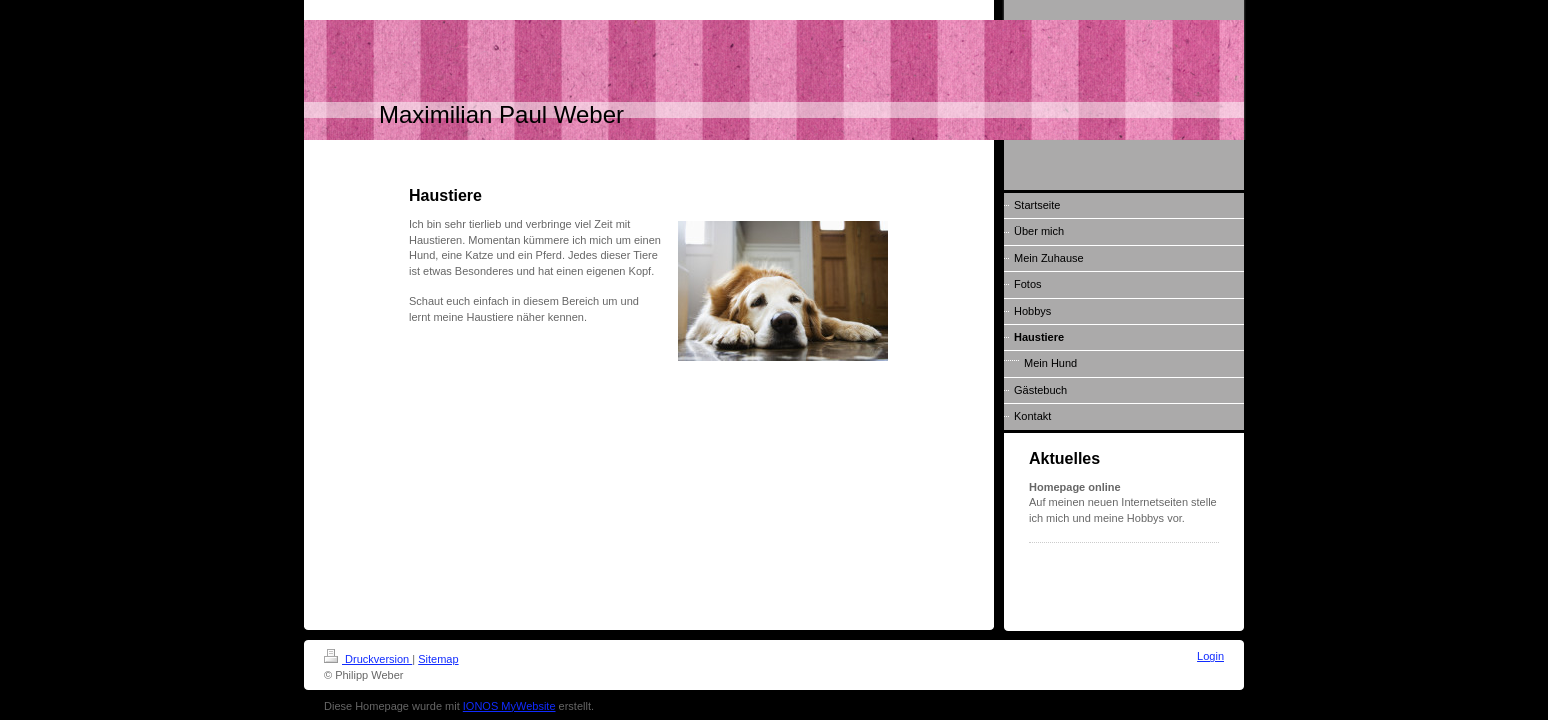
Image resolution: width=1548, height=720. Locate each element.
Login (1210, 656)
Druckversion (368, 659)
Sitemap (438, 659)
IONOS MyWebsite (509, 706)
